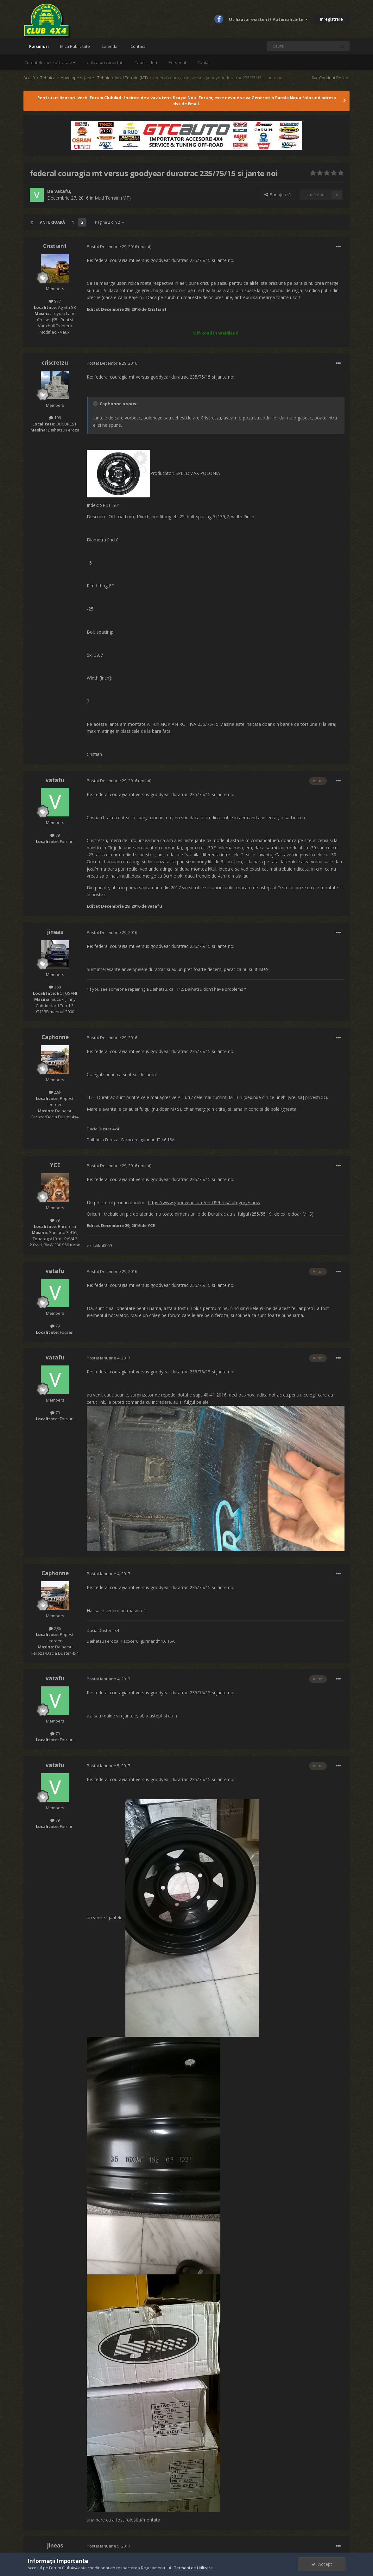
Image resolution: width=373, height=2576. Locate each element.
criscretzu (55, 362)
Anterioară (52, 222)
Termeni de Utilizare (193, 2568)
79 (55, 835)
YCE (55, 1165)
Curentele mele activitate (49, 62)
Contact (137, 46)
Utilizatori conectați (105, 62)
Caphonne (55, 1037)
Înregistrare (331, 19)
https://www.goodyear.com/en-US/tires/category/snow (204, 1202)
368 (55, 987)
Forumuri (39, 48)
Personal (177, 62)
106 (55, 417)
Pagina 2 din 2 (109, 222)
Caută (202, 62)
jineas (55, 932)
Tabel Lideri (146, 62)
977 (55, 301)
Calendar (110, 46)
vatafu (62, 191)
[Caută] (301, 46)
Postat (112, 246)
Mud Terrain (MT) (113, 198)
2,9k (55, 1092)
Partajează (277, 194)
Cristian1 (55, 246)
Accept (321, 2564)
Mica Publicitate (75, 46)
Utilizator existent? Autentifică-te (268, 19)
